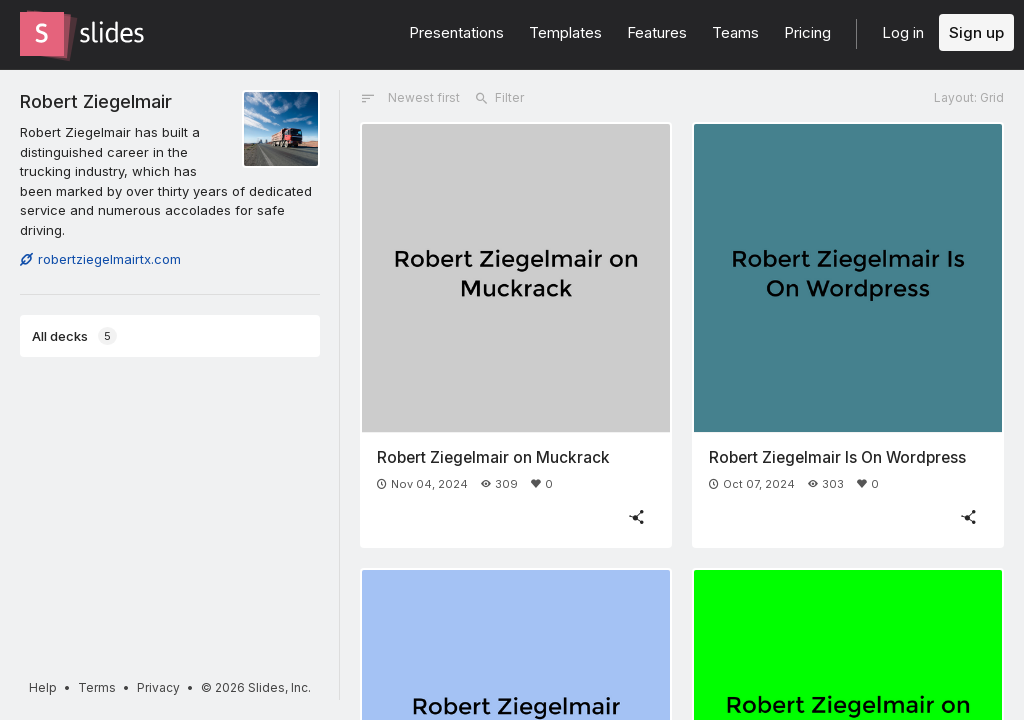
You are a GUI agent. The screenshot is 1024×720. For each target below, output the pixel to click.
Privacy (158, 687)
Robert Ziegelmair (96, 101)
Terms (97, 687)
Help (43, 687)
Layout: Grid (969, 97)
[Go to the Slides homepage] (42, 34)
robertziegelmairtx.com (100, 259)
